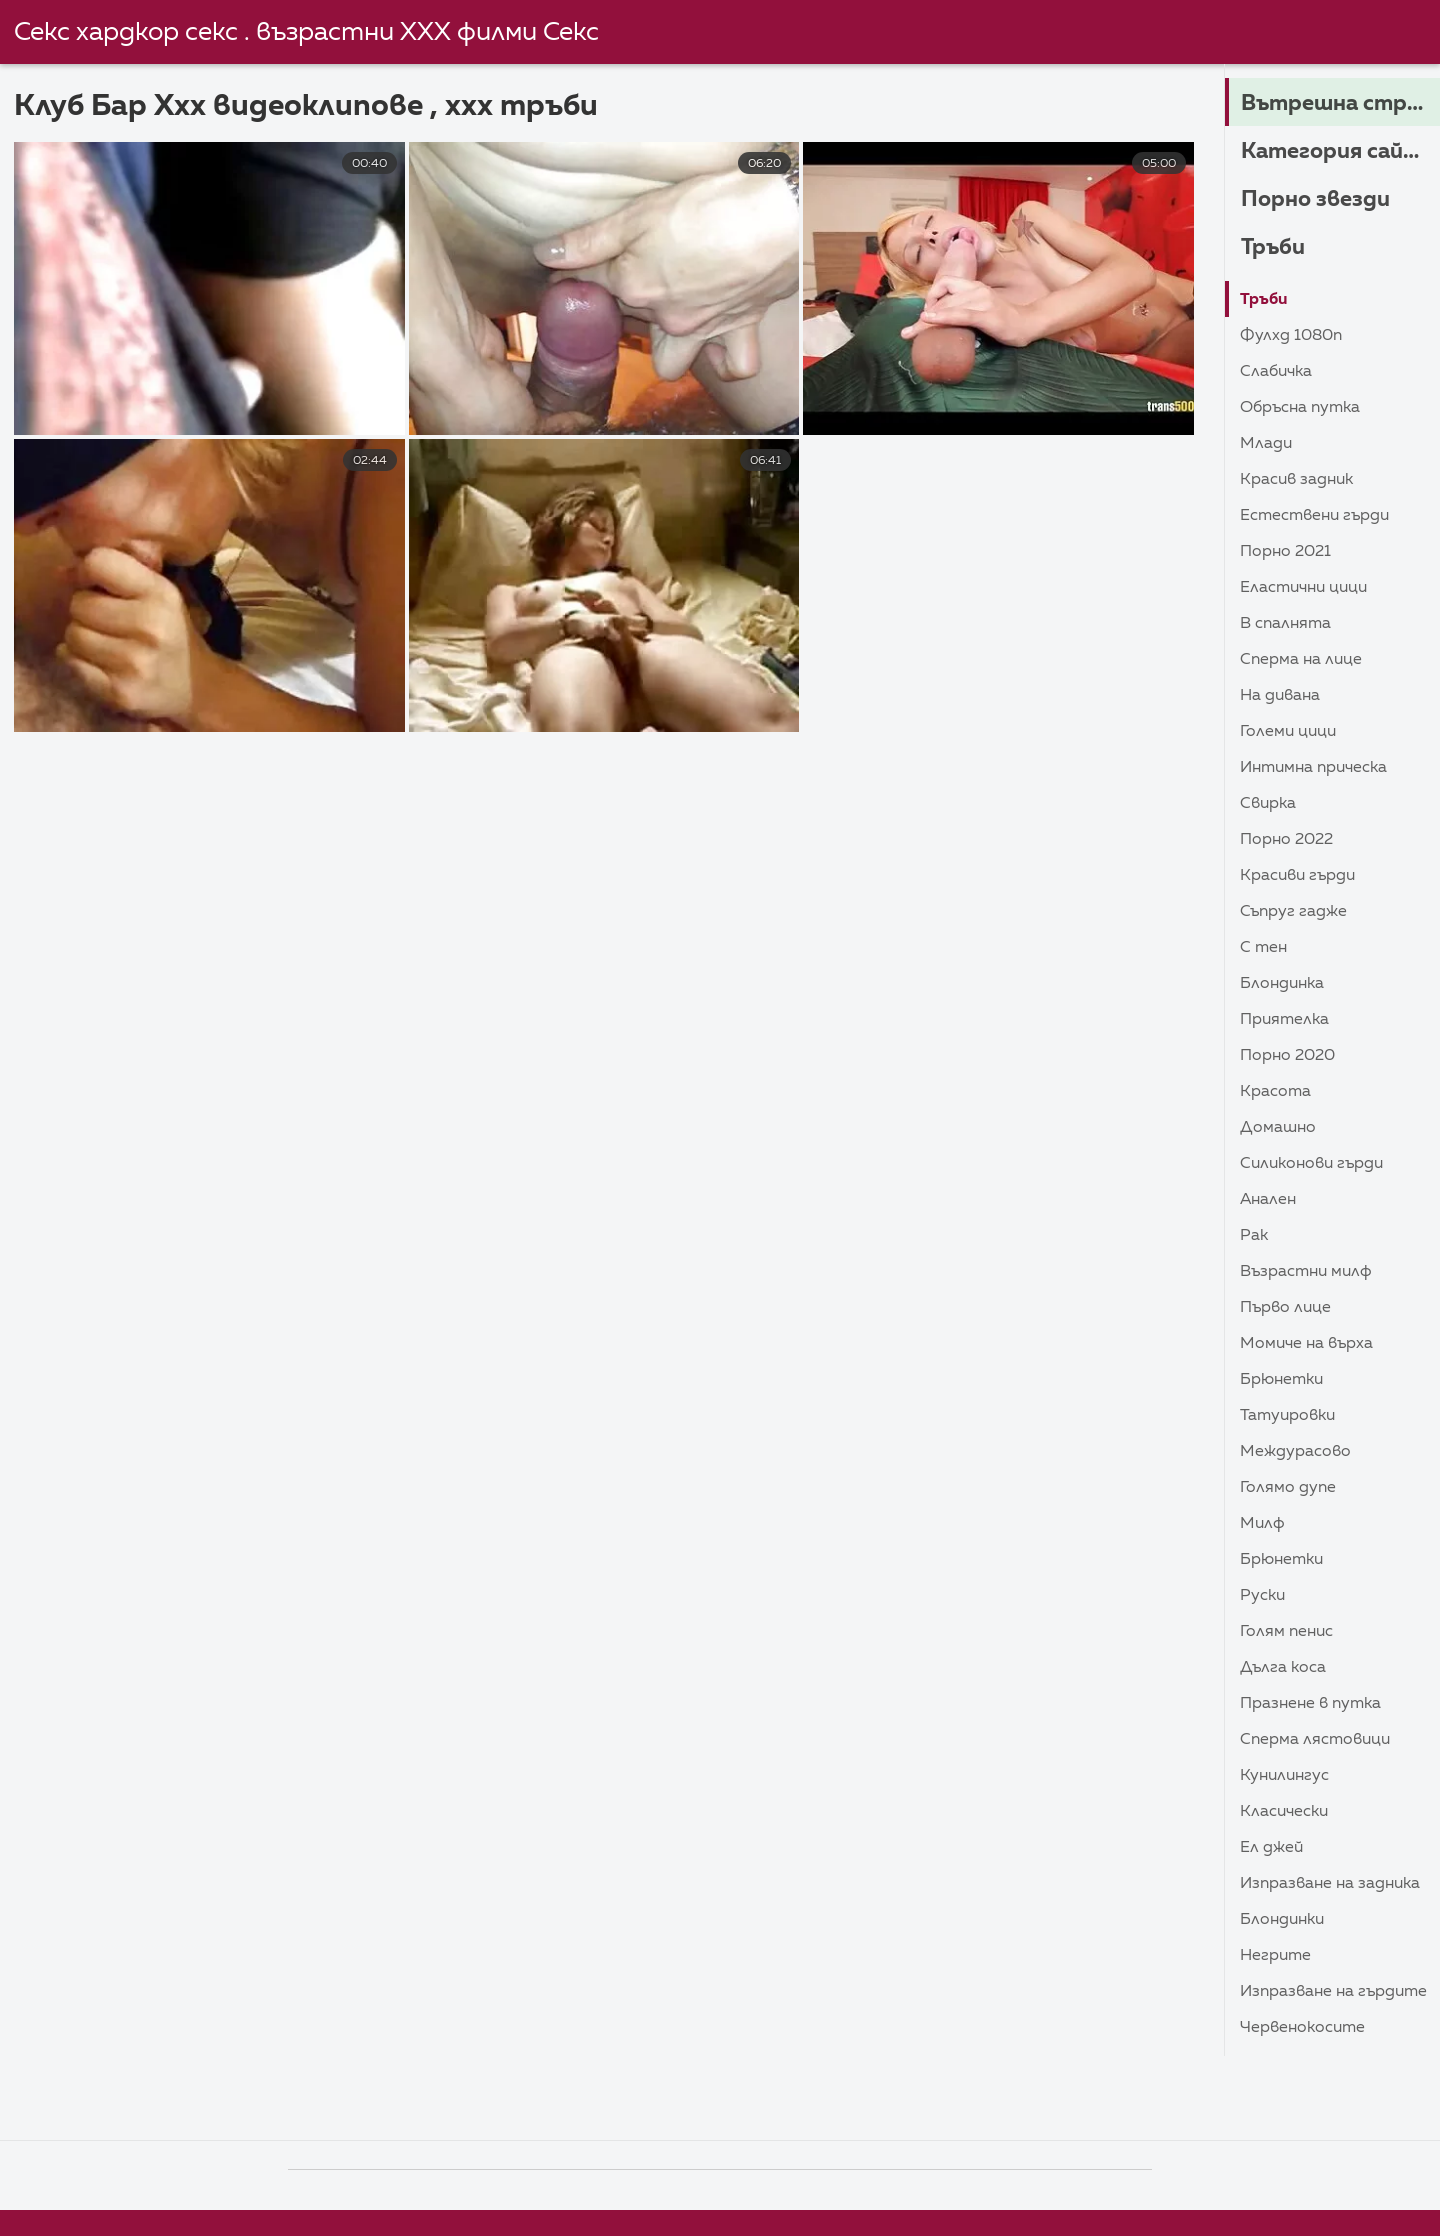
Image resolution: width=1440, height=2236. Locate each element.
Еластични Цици (1303, 588)
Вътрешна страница (1340, 104)
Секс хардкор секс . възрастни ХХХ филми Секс (306, 33)
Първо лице (1285, 1308)
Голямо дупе (1288, 1488)
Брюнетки (1281, 1380)
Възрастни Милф (1306, 1272)
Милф (1262, 1524)
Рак (1254, 1236)
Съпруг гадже (1293, 912)
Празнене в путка (1310, 1704)
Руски (1262, 1596)
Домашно (1278, 1128)
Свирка (1268, 804)
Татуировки (1287, 1416)
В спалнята (1285, 624)
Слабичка (1276, 372)
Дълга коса (1283, 1668)
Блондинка (1282, 984)
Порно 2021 (1285, 552)
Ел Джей (1271, 1848)
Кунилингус (1284, 1776)
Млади (1266, 444)
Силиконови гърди (1311, 1164)
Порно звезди (1315, 200)
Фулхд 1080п (1291, 336)
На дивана (1280, 696)
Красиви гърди (1297, 876)
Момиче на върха (1306, 1344)
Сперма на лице (1301, 660)
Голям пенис (1286, 1632)
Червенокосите (1302, 2028)
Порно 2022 (1286, 840)
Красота (1275, 1092)
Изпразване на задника (1330, 1884)
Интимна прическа (1313, 768)
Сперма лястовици (1315, 1740)
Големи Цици (1288, 732)
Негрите (1275, 1956)
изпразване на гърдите (1333, 1992)
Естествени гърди (1314, 516)
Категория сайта (1337, 152)
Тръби (1273, 248)
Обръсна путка (1300, 408)
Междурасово (1295, 1452)
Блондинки (1282, 1920)
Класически (1284, 1812)
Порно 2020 (1287, 1056)
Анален (1268, 1200)
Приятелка (1284, 1020)
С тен (1263, 948)
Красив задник (1296, 480)
